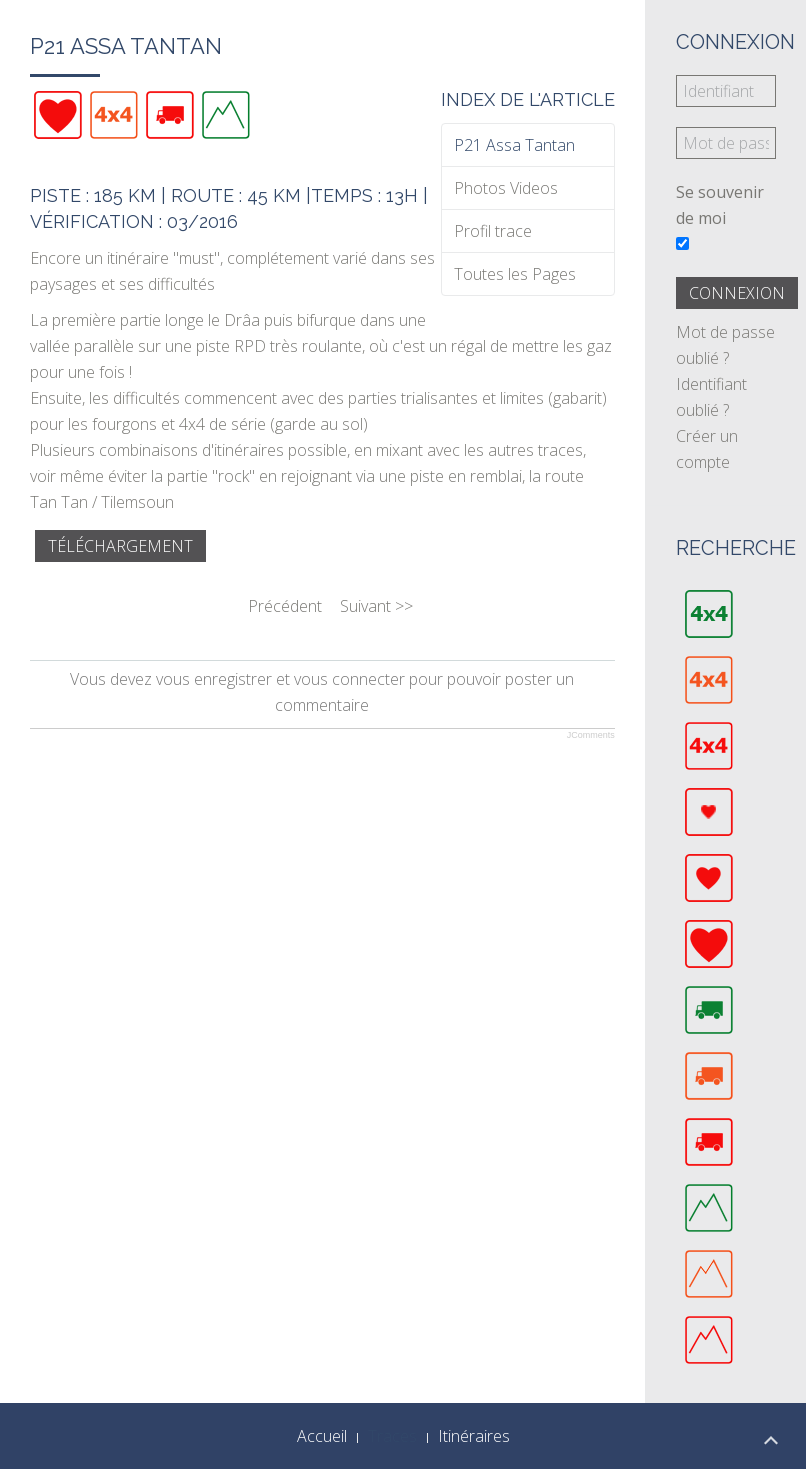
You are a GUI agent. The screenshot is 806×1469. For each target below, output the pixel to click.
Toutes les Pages (515, 274)
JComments (591, 735)
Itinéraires (474, 1436)
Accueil (322, 1436)
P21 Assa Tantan (514, 145)
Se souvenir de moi (720, 205)
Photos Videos (506, 188)
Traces (392, 1436)
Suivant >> (376, 606)
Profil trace (493, 231)
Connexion (737, 293)
